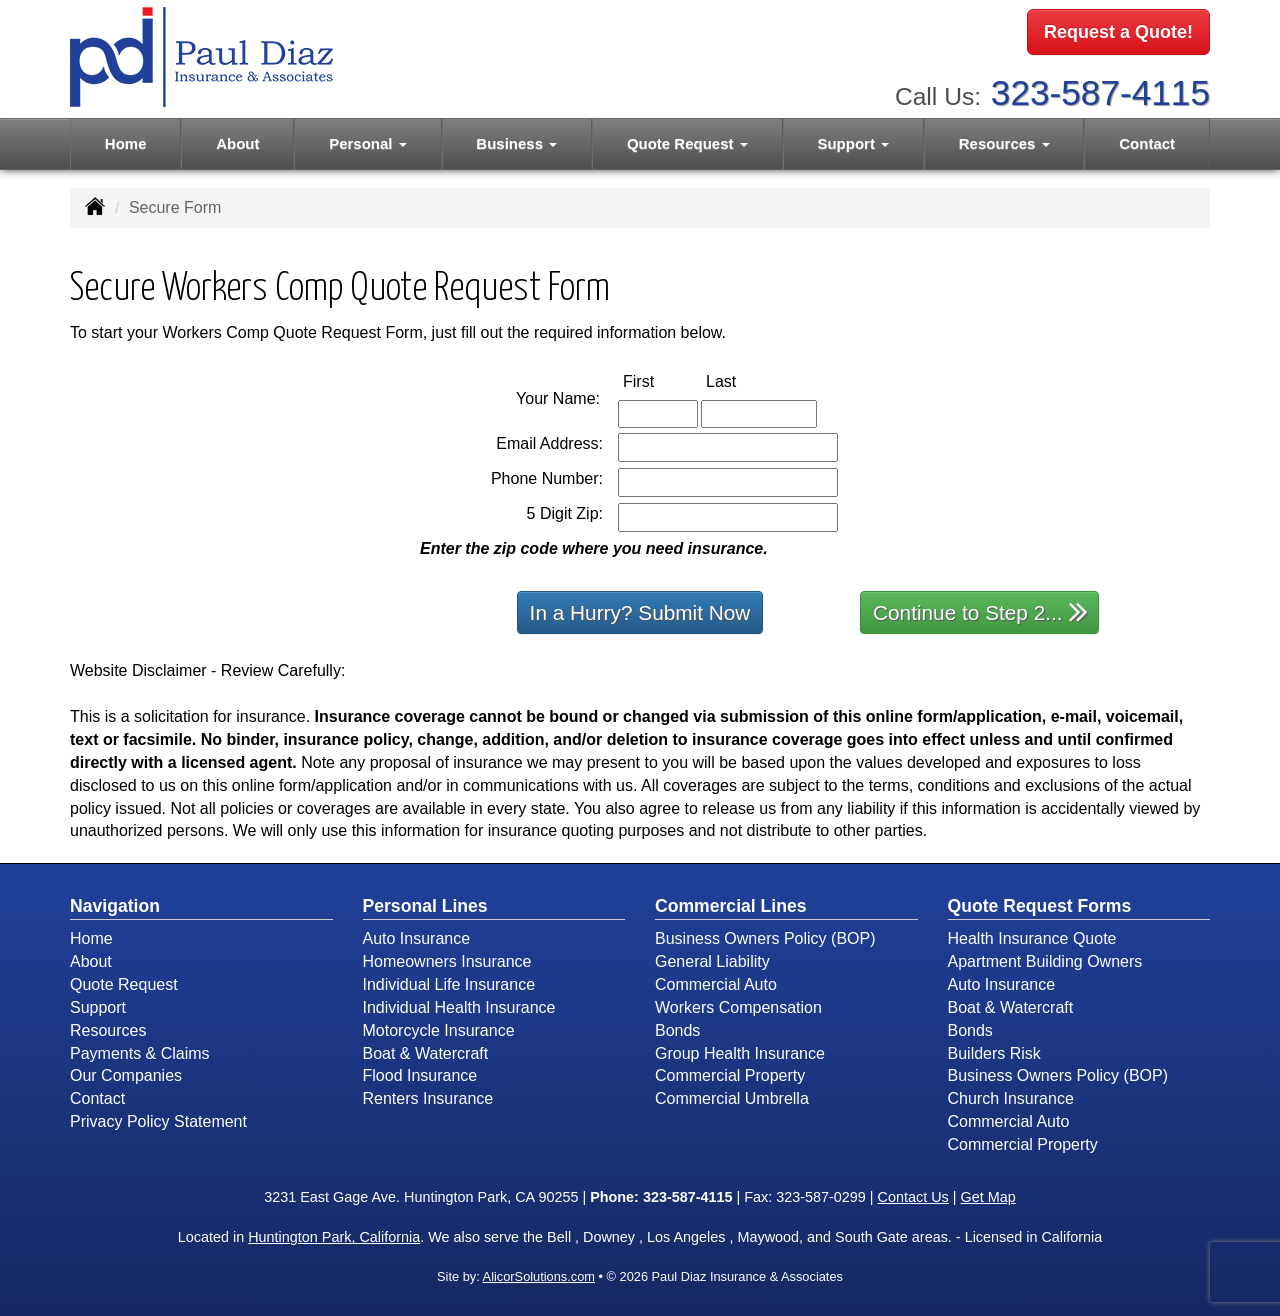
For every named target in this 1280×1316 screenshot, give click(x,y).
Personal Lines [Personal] (425, 906)
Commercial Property (730, 1075)
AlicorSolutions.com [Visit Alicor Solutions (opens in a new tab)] (539, 1276)
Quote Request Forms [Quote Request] (1040, 906)
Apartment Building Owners (1045, 961)
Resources (108, 1030)
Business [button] (516, 141)
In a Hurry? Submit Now (640, 612)
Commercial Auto (716, 984)
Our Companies (126, 1075)
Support (98, 1007)
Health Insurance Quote (1032, 938)
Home (126, 141)
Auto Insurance (417, 938)
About (237, 141)
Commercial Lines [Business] (731, 906)
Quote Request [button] (687, 141)
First (659, 380)
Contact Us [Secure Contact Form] (913, 1197)
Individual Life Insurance (449, 984)
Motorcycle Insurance (439, 1030)
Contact (1147, 141)
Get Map (988, 1197)
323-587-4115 (1100, 90)
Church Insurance (1011, 1098)
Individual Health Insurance (459, 1007)
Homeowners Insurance (447, 961)
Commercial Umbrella (732, 1098)
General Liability (712, 961)
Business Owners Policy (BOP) (765, 938)
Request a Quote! (1118, 33)
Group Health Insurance (740, 1053)
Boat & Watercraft (426, 1053)
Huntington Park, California (334, 1237)
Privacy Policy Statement (158, 1121)
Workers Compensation (738, 1007)
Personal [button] (368, 141)
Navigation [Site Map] (115, 906)
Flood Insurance (420, 1075)
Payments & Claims (140, 1053)
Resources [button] (1004, 141)
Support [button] (853, 141)
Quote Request (124, 984)
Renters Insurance (428, 1098)
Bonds (677, 1030)
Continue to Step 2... (980, 611)
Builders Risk (994, 1053)
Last (742, 380)
